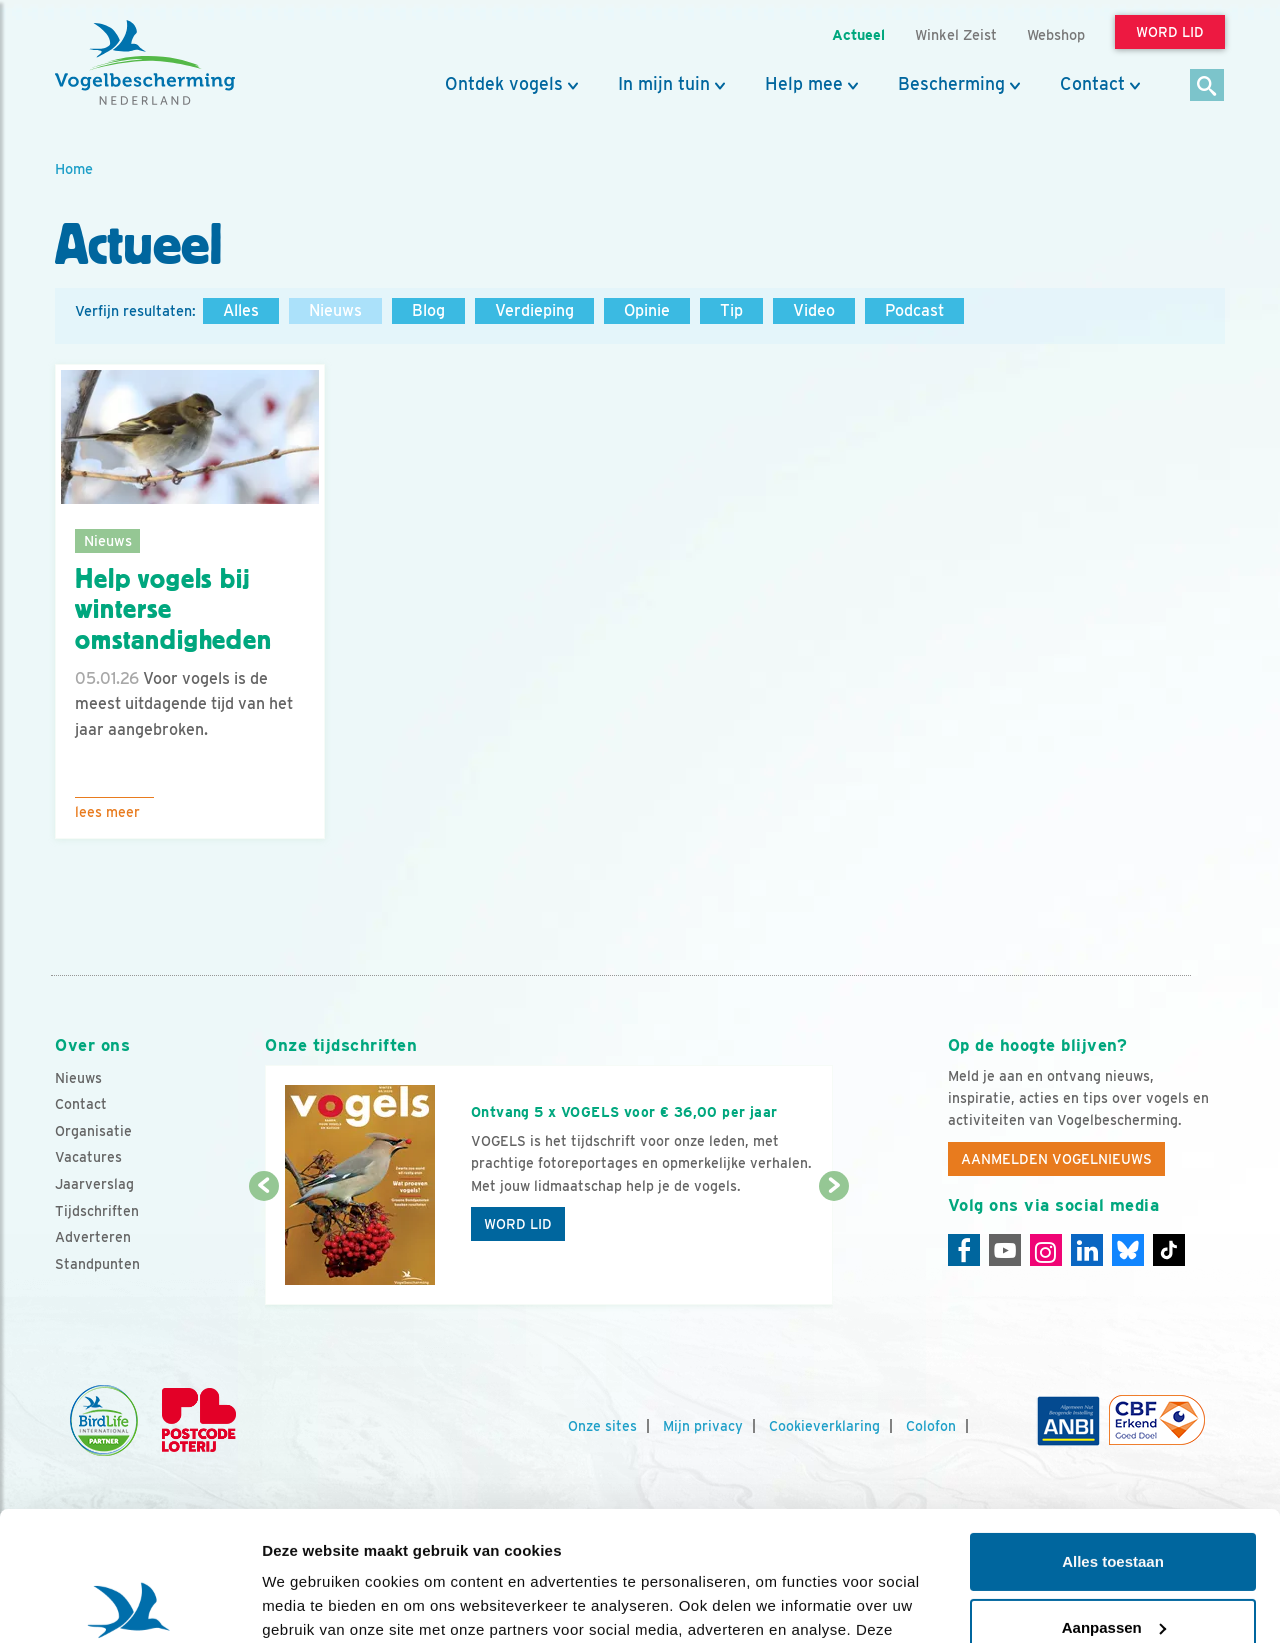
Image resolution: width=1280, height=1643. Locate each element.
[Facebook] (964, 1250)
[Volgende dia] (833, 1247)
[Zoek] (1207, 86)
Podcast (914, 310)
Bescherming (951, 84)
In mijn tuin (664, 84)
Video (814, 310)
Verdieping (534, 310)
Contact (1092, 84)
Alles (241, 310)
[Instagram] (1046, 1250)
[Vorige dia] (263, 1247)
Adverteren (93, 1237)
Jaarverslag (94, 1184)
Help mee (804, 84)
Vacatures (88, 1157)
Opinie (647, 310)
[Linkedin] (1087, 1250)
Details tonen (309, 1603)
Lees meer (107, 812)
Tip (731, 310)
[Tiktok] (1169, 1250)
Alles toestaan (1113, 1432)
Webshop (1056, 34)
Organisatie (93, 1131)
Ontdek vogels (504, 84)
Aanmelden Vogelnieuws (1056, 1159)
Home (74, 168)
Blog (428, 310)
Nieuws (335, 310)
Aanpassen (1114, 1497)
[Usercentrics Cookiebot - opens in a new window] (129, 1604)
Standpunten (97, 1264)
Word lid (518, 1224)
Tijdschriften (97, 1211)
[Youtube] (1005, 1250)
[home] (145, 63)
